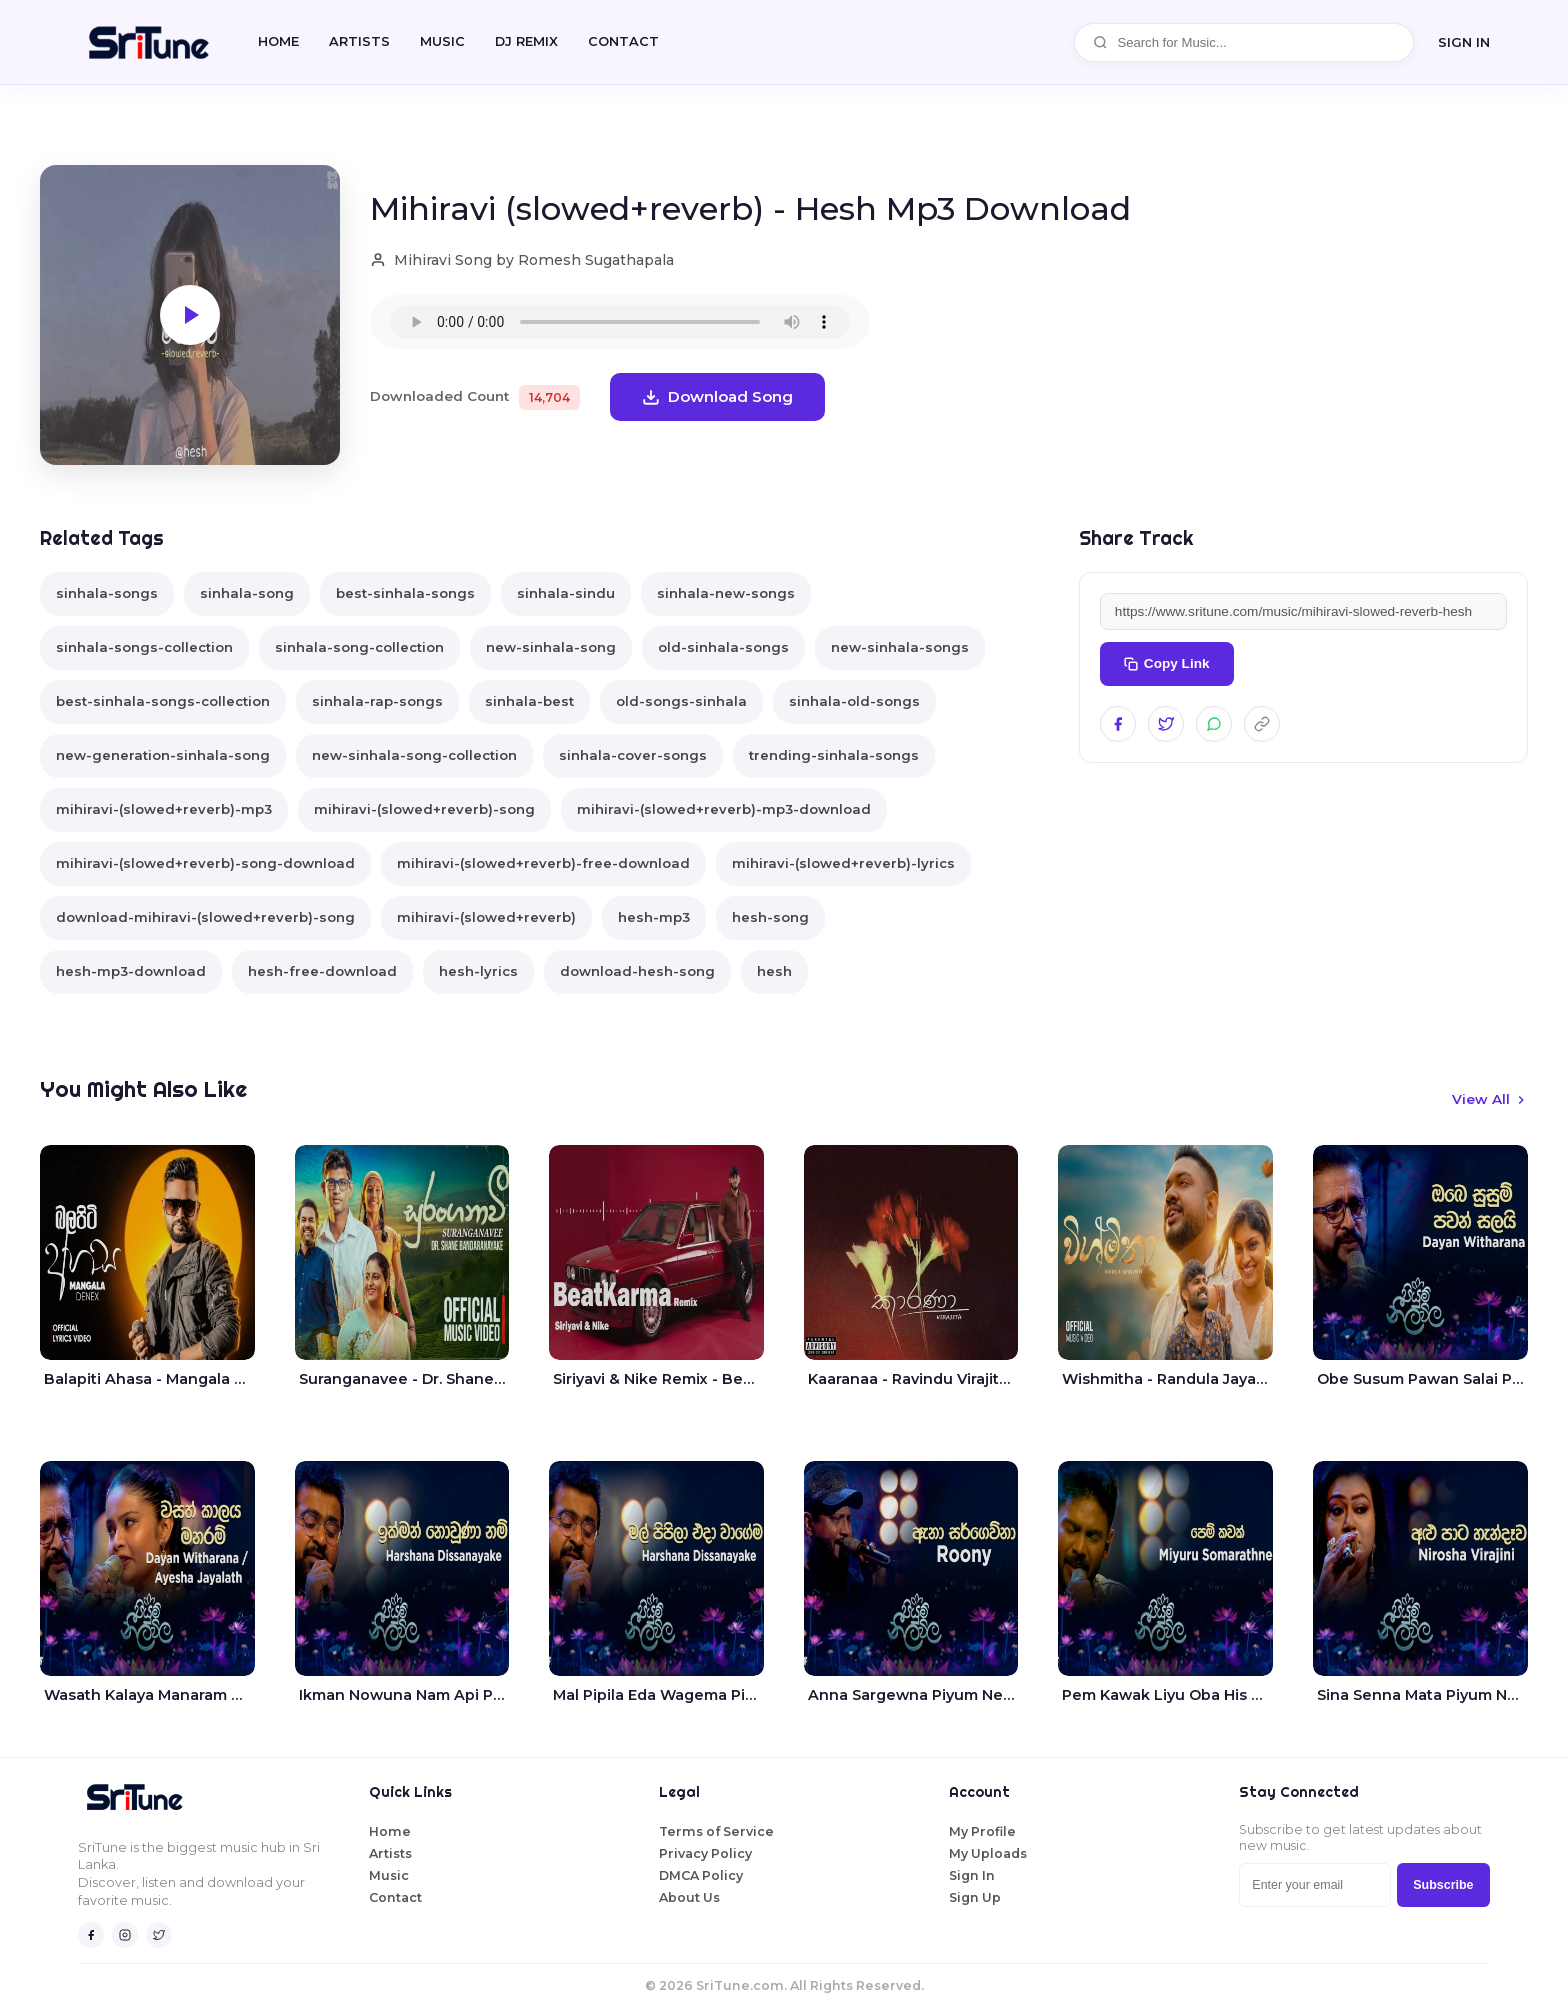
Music (442, 41)
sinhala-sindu (566, 593)
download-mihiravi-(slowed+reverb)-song (205, 917)
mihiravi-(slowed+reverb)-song (424, 809)
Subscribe (1443, 1885)
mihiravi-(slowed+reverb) (486, 917)
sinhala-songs (107, 593)
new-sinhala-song (551, 647)
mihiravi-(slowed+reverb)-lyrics (843, 863)
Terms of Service (716, 1831)
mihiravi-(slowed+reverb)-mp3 (164, 809)
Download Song (717, 396)
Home (278, 41)
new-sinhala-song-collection (414, 755)
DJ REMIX (526, 41)
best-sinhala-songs (405, 593)
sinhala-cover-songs (633, 755)
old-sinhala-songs (723, 647)
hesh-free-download (322, 971)
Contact (395, 1897)
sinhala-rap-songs (377, 701)
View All (1490, 1099)
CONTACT (623, 41)
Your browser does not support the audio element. (620, 322)
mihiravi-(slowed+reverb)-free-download (543, 863)
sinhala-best (529, 701)
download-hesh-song (637, 971)
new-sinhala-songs (900, 647)
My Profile (982, 1831)
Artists (359, 41)
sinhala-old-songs (854, 701)
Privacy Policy (705, 1853)
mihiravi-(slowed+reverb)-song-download (205, 863)
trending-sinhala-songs (834, 755)
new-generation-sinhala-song (163, 755)
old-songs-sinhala (681, 701)
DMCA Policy (701, 1875)
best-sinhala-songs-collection (163, 701)
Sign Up (975, 1897)
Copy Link (1167, 663)
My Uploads (988, 1853)
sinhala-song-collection (359, 647)
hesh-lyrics (478, 971)
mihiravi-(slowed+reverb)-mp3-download (724, 809)
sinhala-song (247, 593)
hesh (774, 971)
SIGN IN (1464, 42)
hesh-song (770, 917)
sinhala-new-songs (726, 593)
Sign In (972, 1875)
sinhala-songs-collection (144, 647)
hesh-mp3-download (131, 971)
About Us (689, 1897)
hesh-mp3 (654, 917)
